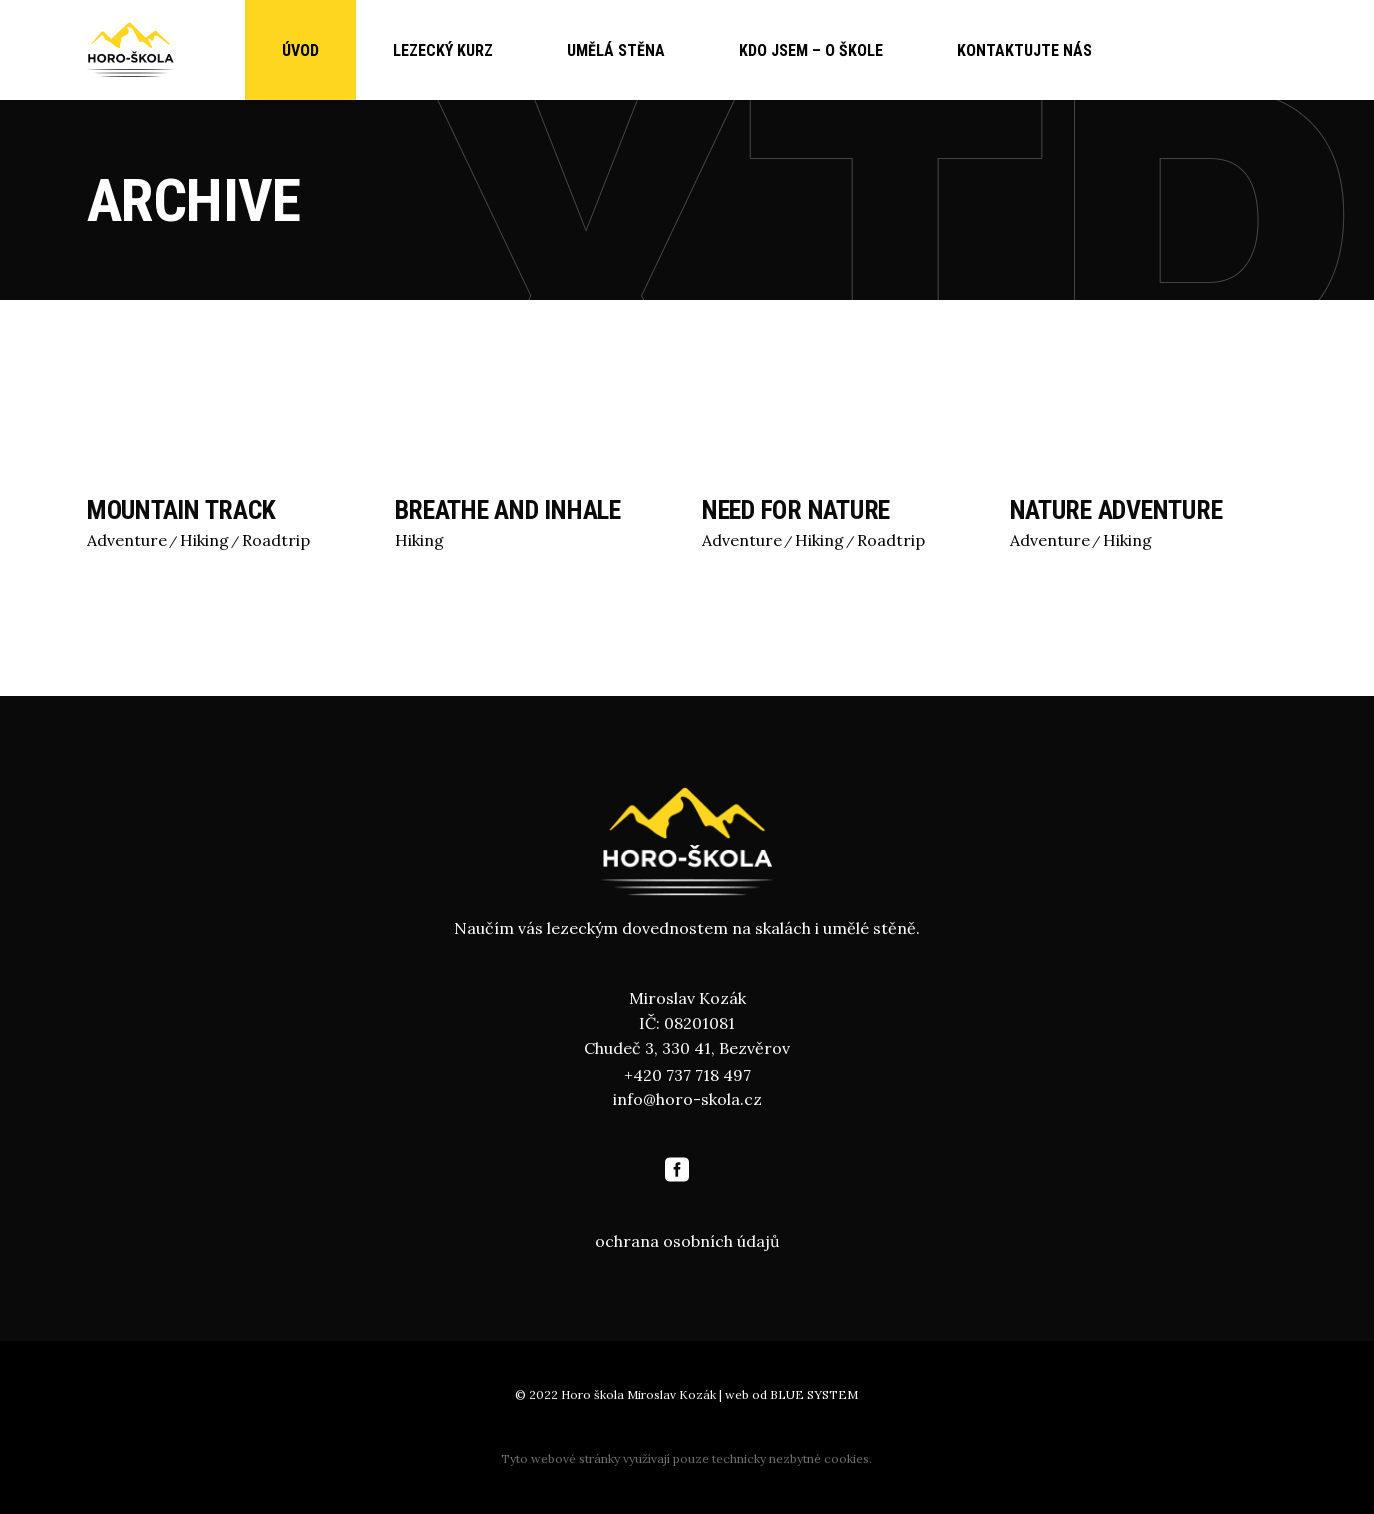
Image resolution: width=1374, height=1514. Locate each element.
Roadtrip (276, 540)
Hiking (204, 540)
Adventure (127, 540)
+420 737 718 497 (687, 1075)
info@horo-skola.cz (687, 1099)
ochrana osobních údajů (687, 1241)
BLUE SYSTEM (814, 1394)
